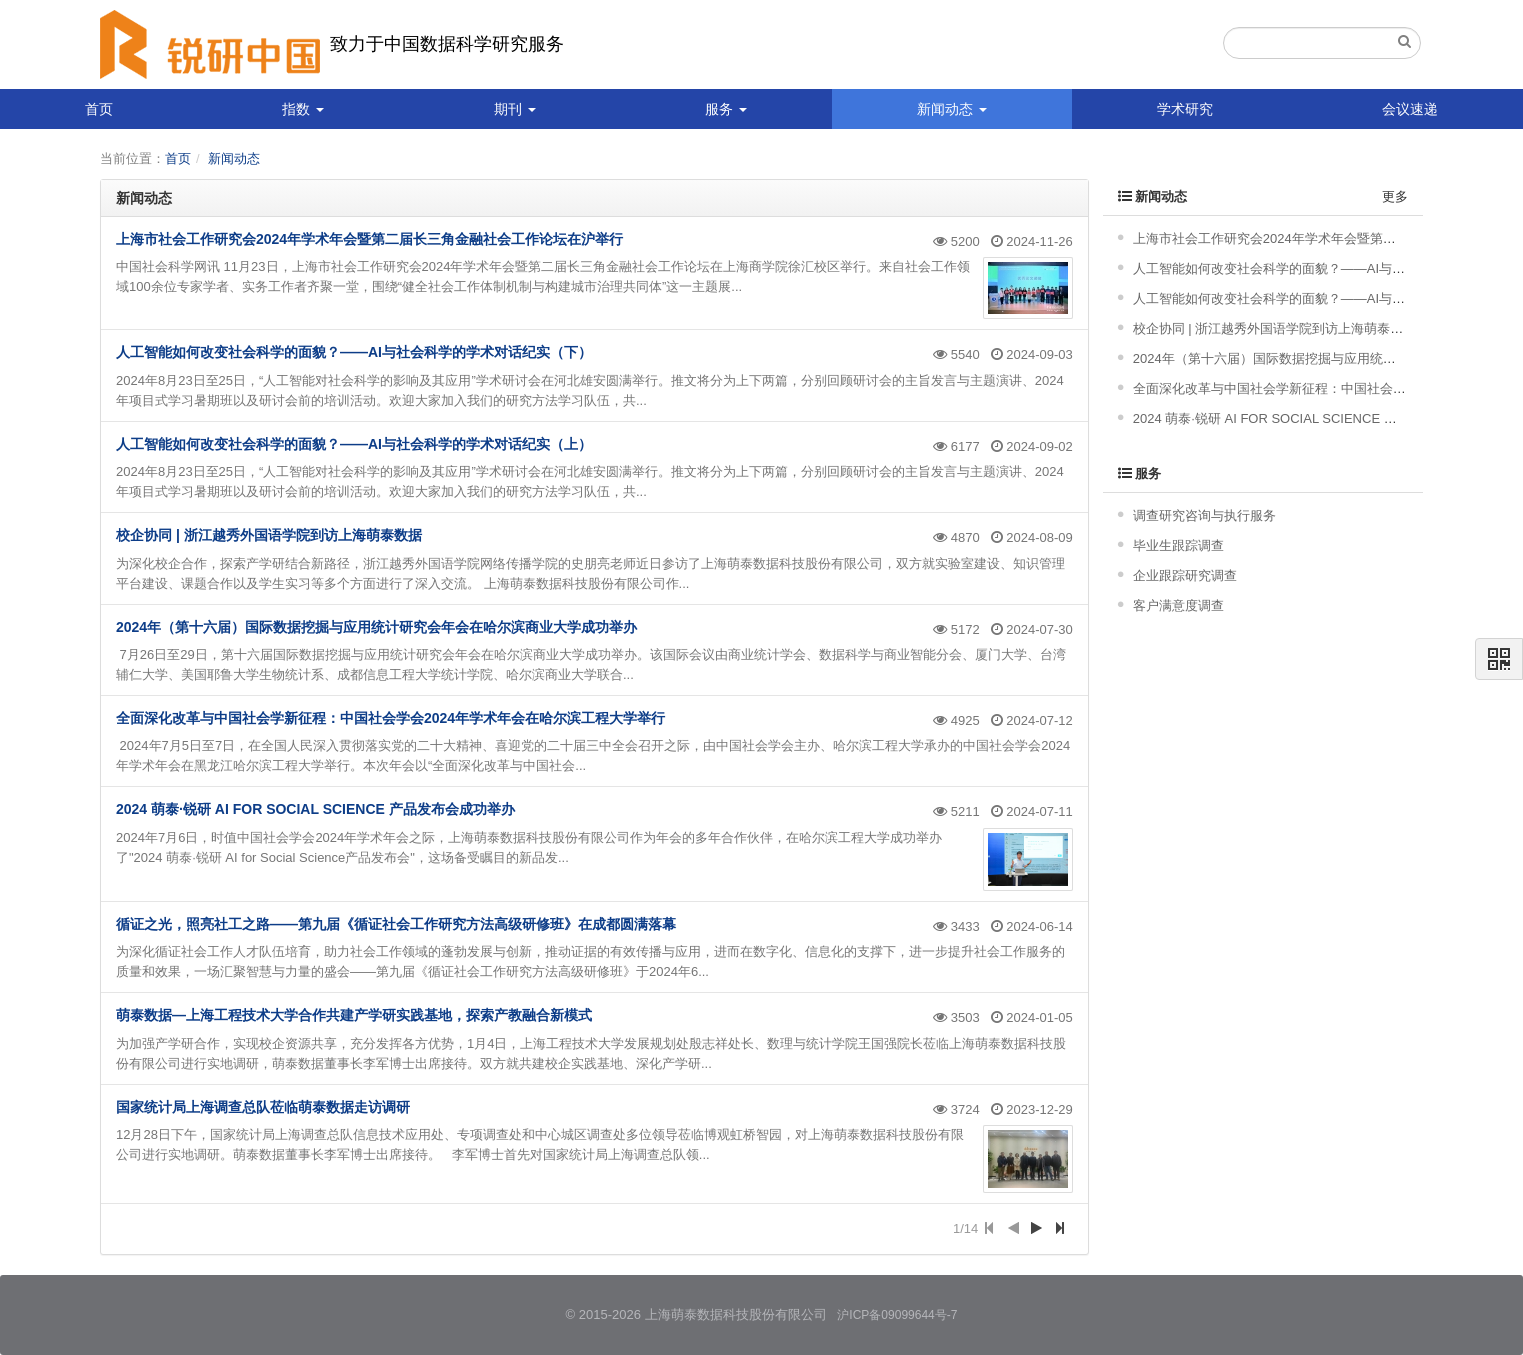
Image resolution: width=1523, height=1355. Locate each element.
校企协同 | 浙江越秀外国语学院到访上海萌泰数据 (269, 535)
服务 (726, 109)
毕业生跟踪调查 (1178, 545)
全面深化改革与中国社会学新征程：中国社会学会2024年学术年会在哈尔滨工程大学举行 (390, 718)
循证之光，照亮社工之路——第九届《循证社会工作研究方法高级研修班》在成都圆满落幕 (396, 924)
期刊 (515, 109)
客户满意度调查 (1178, 605)
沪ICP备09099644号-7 (897, 1315)
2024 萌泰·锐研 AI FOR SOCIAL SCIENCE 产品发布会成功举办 (315, 809)
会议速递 (1410, 109)
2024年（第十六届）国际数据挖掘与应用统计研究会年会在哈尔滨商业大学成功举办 (376, 627)
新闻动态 (952, 109)
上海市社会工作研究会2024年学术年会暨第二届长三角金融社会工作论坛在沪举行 (369, 239)
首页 (99, 109)
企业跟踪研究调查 (1185, 575)
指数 (303, 109)
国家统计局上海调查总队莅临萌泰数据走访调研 (263, 1107)
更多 (1395, 196)
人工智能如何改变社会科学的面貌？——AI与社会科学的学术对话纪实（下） (354, 352)
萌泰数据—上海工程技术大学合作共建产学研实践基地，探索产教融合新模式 (354, 1015)
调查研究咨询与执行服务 (1204, 515)
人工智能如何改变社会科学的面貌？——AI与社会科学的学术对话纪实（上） (354, 444)
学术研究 (1185, 109)
